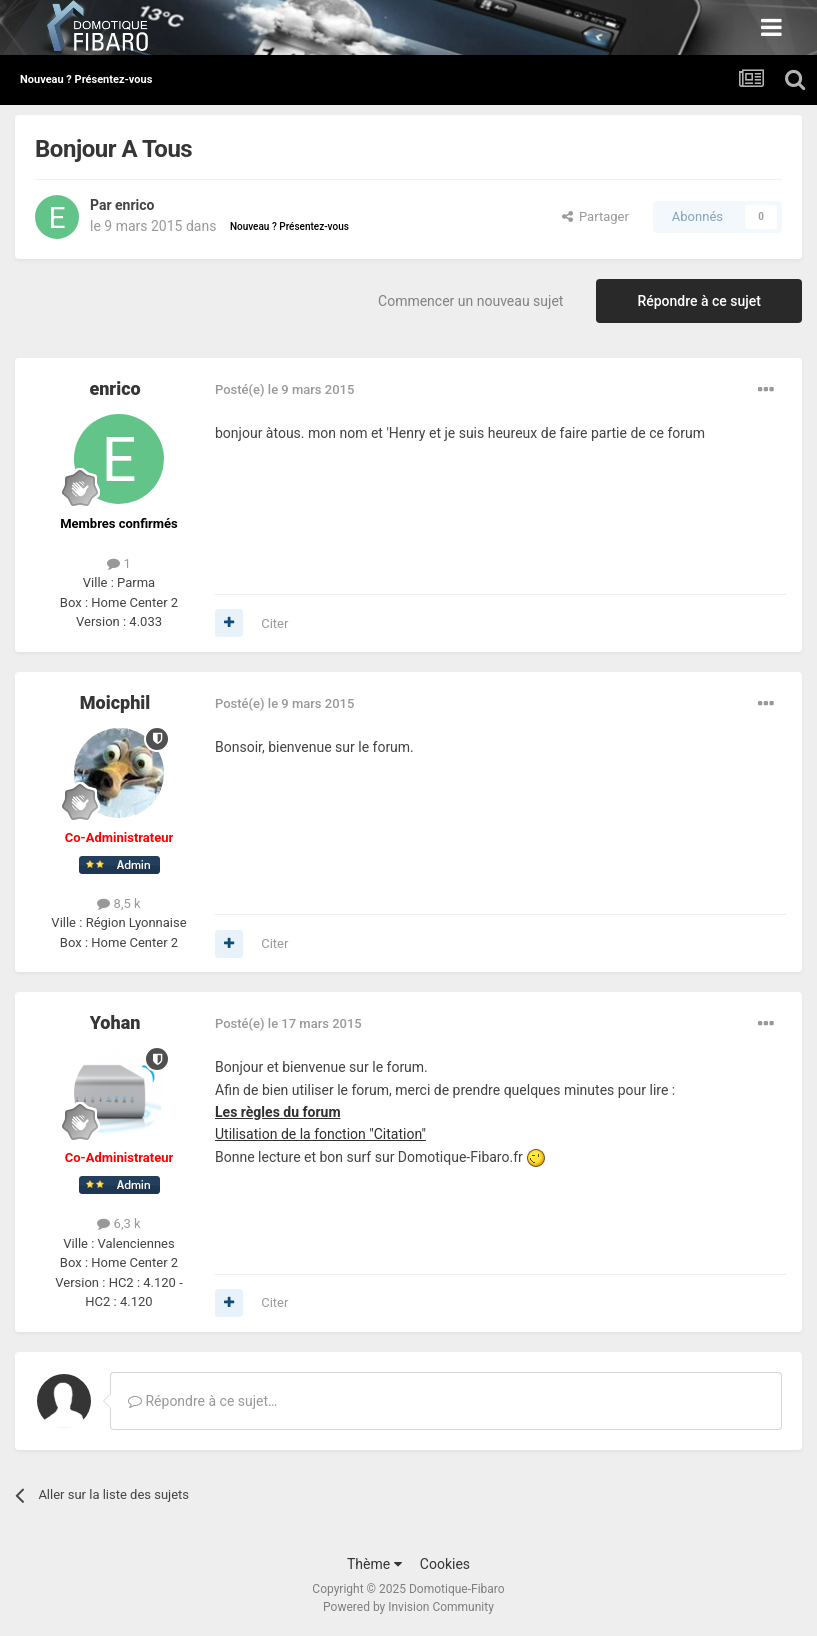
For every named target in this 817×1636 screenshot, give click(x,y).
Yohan (115, 1022)
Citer (274, 623)
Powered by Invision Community (408, 1607)
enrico (134, 205)
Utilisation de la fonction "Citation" (320, 1134)
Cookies (445, 1564)
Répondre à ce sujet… (202, 1401)
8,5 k (118, 903)
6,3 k (118, 1223)
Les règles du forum (278, 1112)
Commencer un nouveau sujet (470, 301)
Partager (595, 216)
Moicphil (115, 702)
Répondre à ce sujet (699, 301)
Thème (374, 1564)
